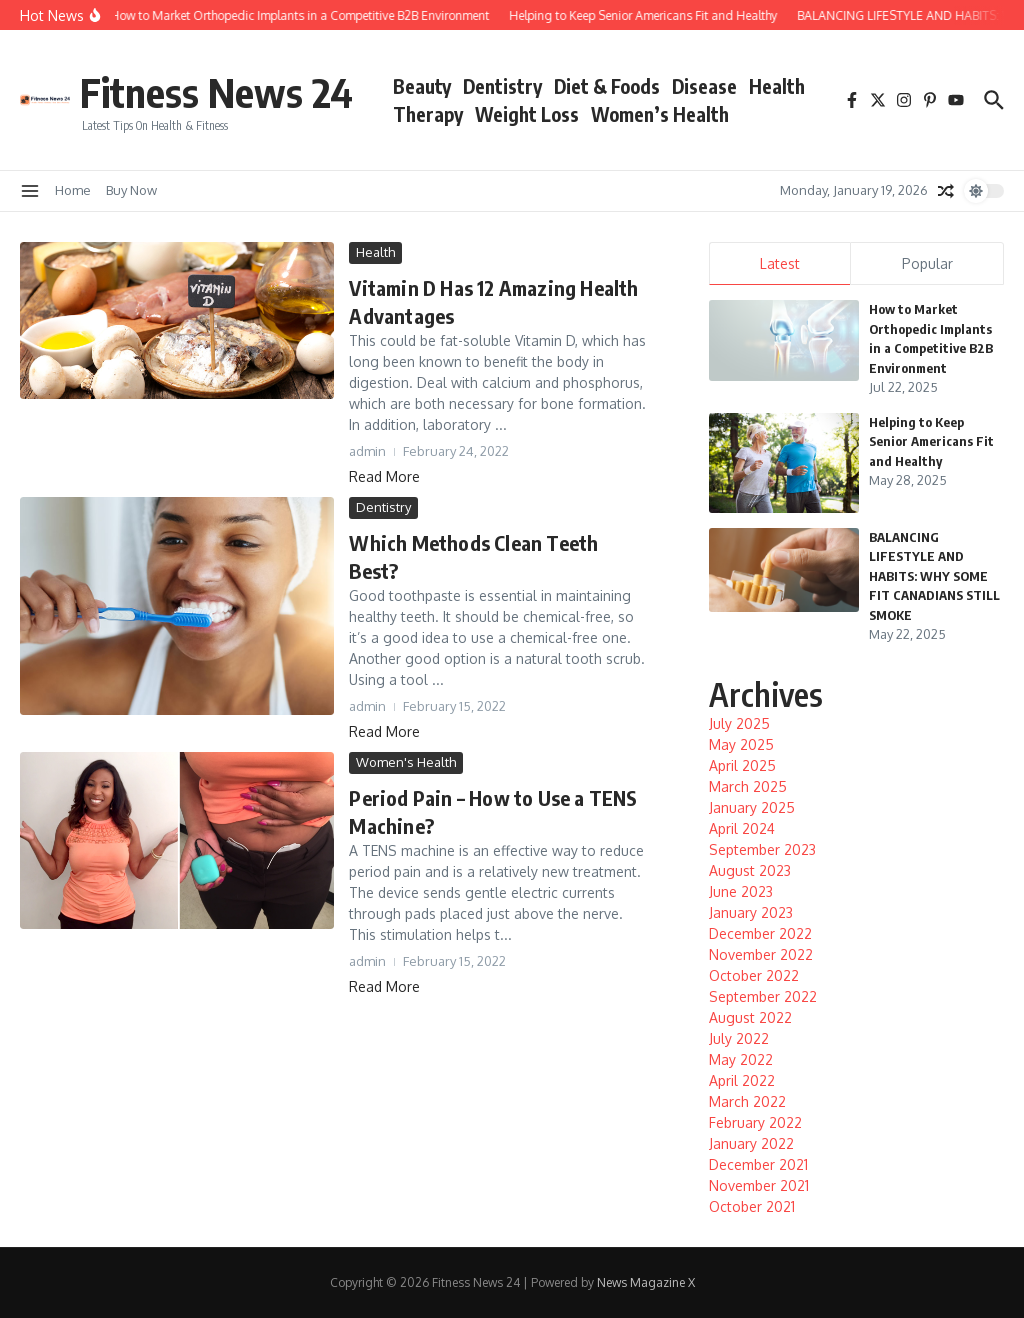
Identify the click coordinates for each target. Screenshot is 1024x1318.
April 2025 (742, 765)
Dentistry (502, 86)
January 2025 (752, 807)
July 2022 (739, 1038)
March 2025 (748, 786)
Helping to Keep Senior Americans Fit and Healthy (931, 441)
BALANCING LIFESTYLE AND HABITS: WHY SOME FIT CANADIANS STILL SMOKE (934, 576)
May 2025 (741, 744)
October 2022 (754, 975)
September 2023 (762, 849)
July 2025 (739, 723)
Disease (704, 86)
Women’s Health (660, 114)
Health (777, 86)
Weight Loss (527, 114)
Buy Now (131, 190)
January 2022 (751, 1143)
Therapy (428, 114)
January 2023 (751, 912)
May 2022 (741, 1059)
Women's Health (406, 762)
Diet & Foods (607, 86)
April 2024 (742, 828)
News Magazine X (646, 1282)
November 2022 (761, 954)
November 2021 (759, 1185)
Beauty (422, 86)
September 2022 (763, 996)
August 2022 (750, 1017)
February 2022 (755, 1122)
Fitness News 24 (216, 92)
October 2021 (752, 1206)
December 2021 (758, 1164)
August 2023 (750, 870)
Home (73, 190)
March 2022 (747, 1101)
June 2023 (741, 891)
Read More (384, 476)
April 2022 (742, 1080)
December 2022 (760, 933)
